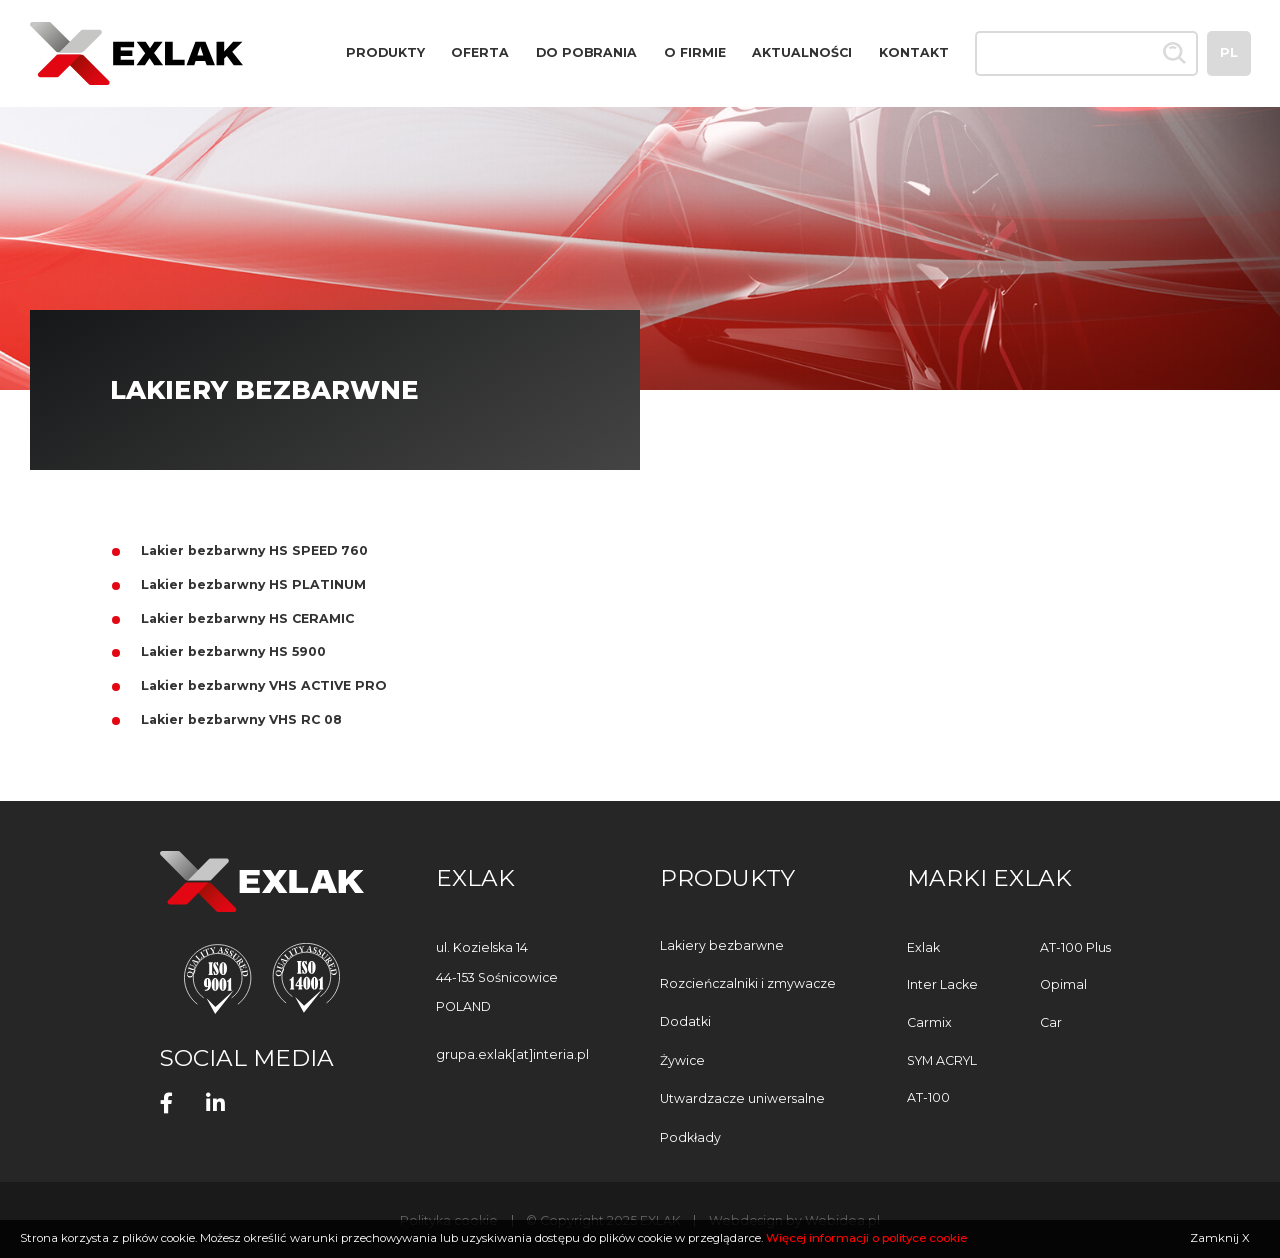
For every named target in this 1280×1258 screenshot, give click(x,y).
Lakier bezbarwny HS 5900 (233, 651)
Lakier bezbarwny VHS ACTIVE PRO (264, 685)
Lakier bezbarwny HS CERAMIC (247, 618)
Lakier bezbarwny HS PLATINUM (253, 584)
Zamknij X (1220, 1238)
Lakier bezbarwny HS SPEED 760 (254, 550)
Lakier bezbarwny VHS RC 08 (241, 719)
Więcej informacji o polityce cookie (866, 1238)
